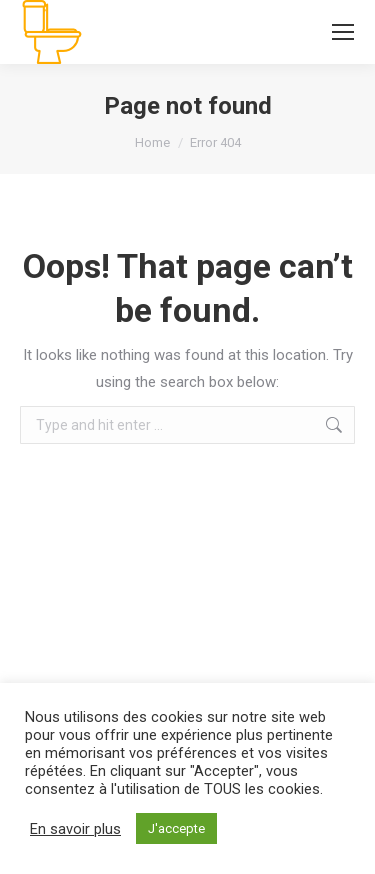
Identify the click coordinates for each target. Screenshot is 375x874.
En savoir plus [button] (75, 829)
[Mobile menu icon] (343, 32)
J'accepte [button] (176, 828)
